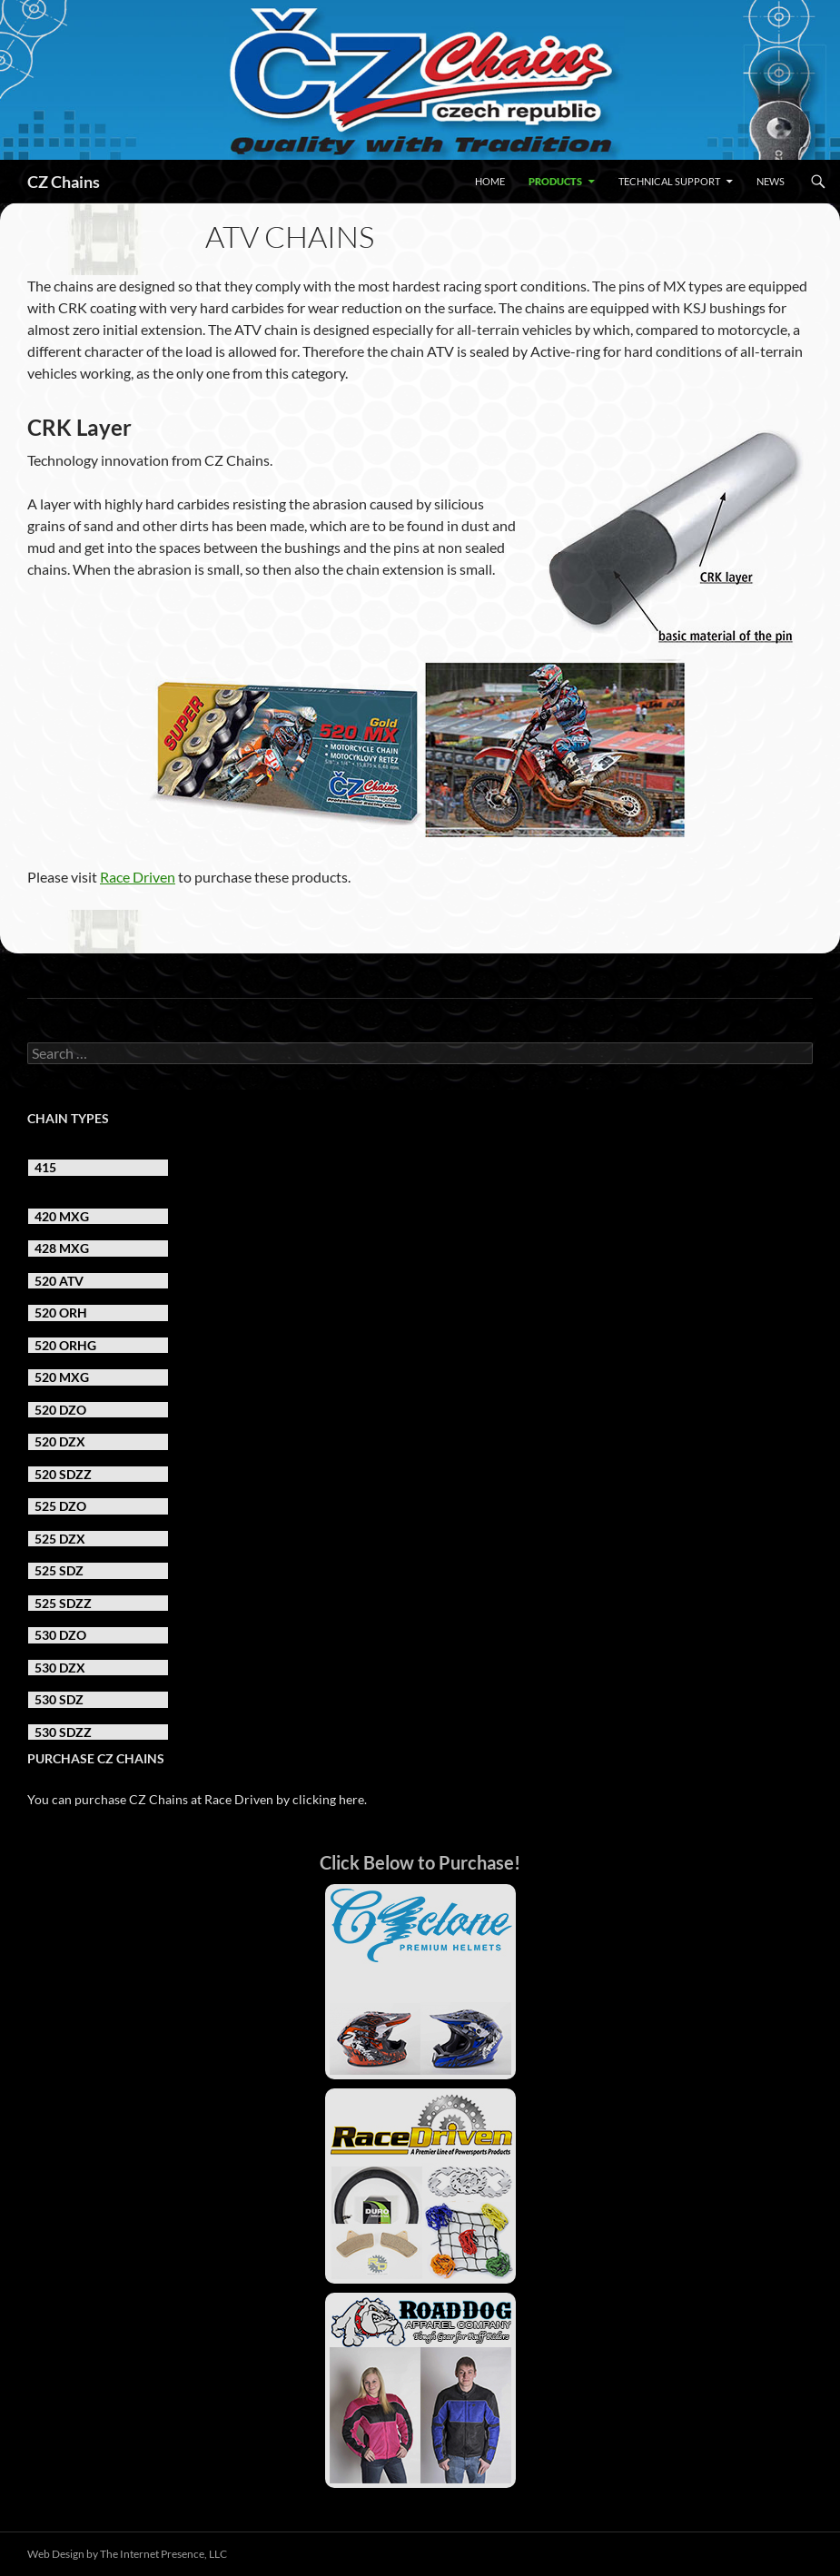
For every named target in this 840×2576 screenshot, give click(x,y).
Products (555, 181)
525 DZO (60, 1506)
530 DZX (60, 1667)
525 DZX (60, 1538)
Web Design (55, 2554)
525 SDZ (59, 1570)
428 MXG (62, 1248)
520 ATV (59, 1280)
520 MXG (62, 1377)
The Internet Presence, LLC (163, 2554)
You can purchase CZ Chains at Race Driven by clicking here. (197, 1799)
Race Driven (137, 876)
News (770, 181)
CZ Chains (63, 182)
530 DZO (60, 1635)
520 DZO (60, 1409)
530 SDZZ (63, 1732)
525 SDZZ (63, 1603)
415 (45, 1167)
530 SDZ (59, 1699)
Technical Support (669, 181)
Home (490, 181)
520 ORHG (65, 1345)
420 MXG (62, 1216)
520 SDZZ (63, 1474)
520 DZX (60, 1441)
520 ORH (61, 1312)
